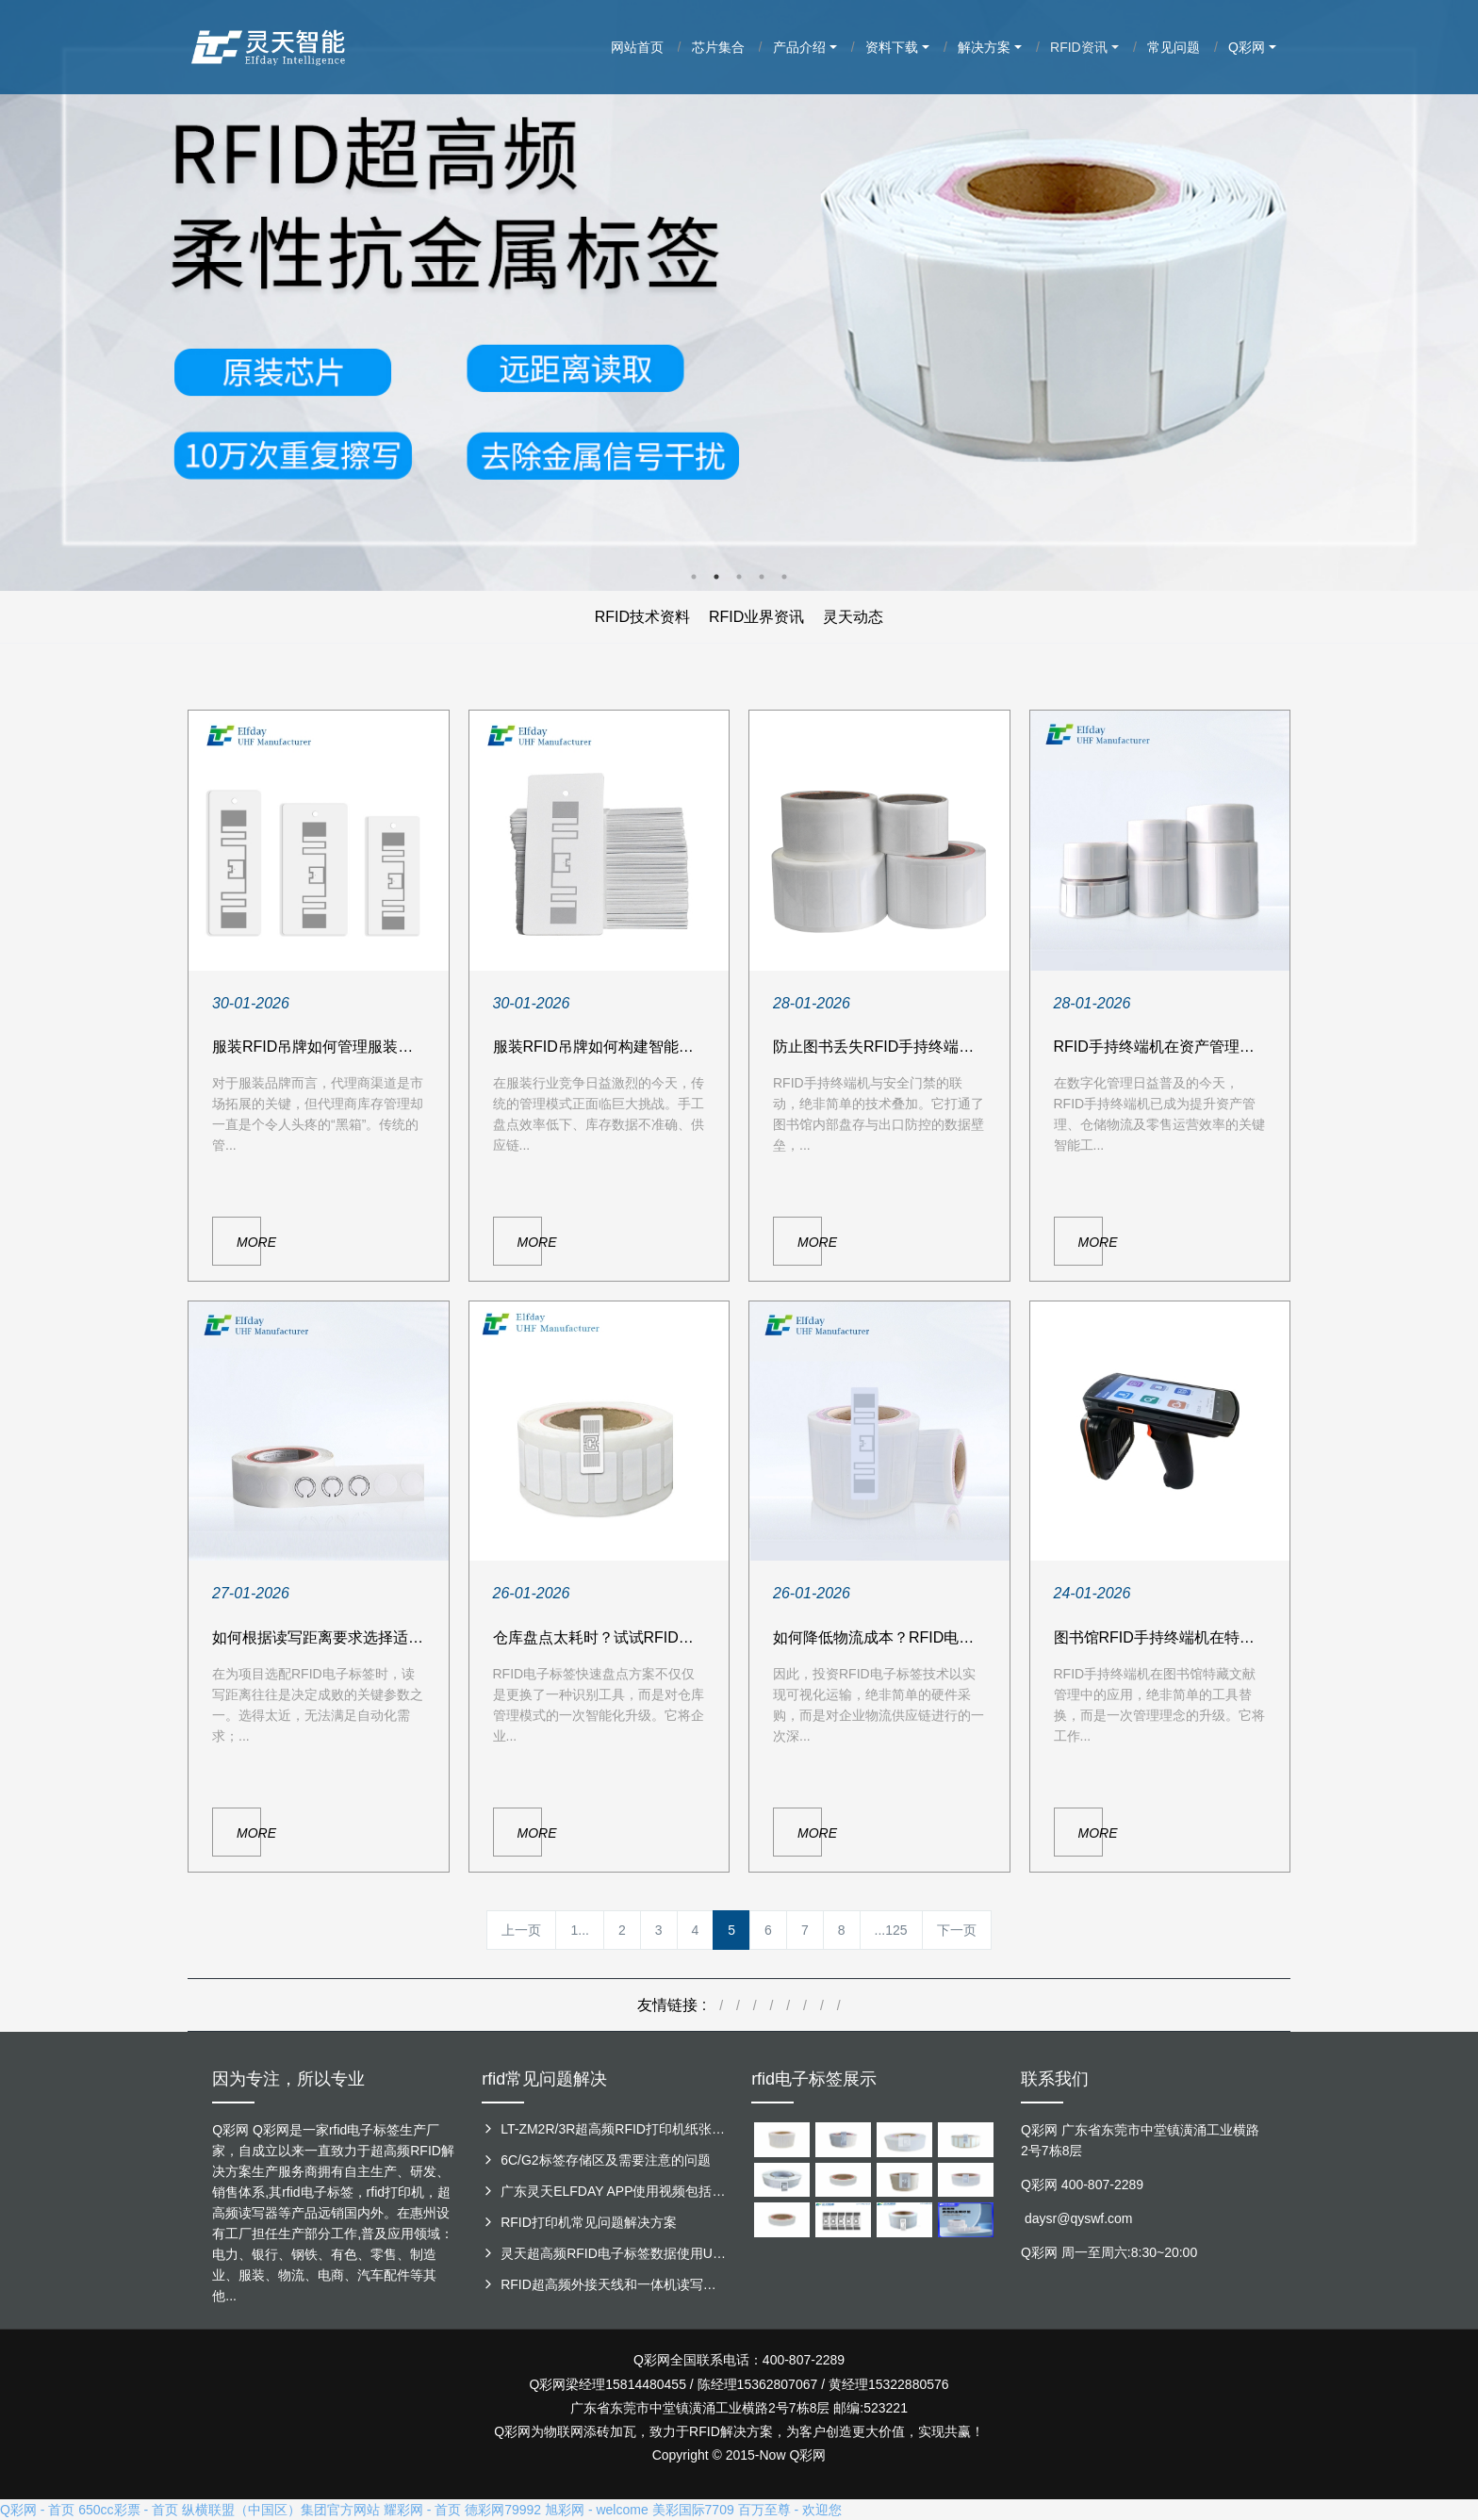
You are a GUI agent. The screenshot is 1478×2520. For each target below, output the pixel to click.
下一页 (957, 1930)
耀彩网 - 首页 (422, 2509)
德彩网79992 (503, 2509)
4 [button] (761, 576)
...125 (891, 1930)
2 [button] (716, 576)
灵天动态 (853, 617)
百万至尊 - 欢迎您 (790, 2509)
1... (579, 1930)
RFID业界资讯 (756, 617)
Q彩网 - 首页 (37, 2509)
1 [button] (693, 576)
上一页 (521, 1930)
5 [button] (784, 576)
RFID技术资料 (642, 617)
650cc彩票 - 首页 (128, 2509)
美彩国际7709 (693, 2509)
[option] (739, 295)
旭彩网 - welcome (597, 2509)
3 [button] (739, 576)
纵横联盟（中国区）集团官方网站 (281, 2509)
